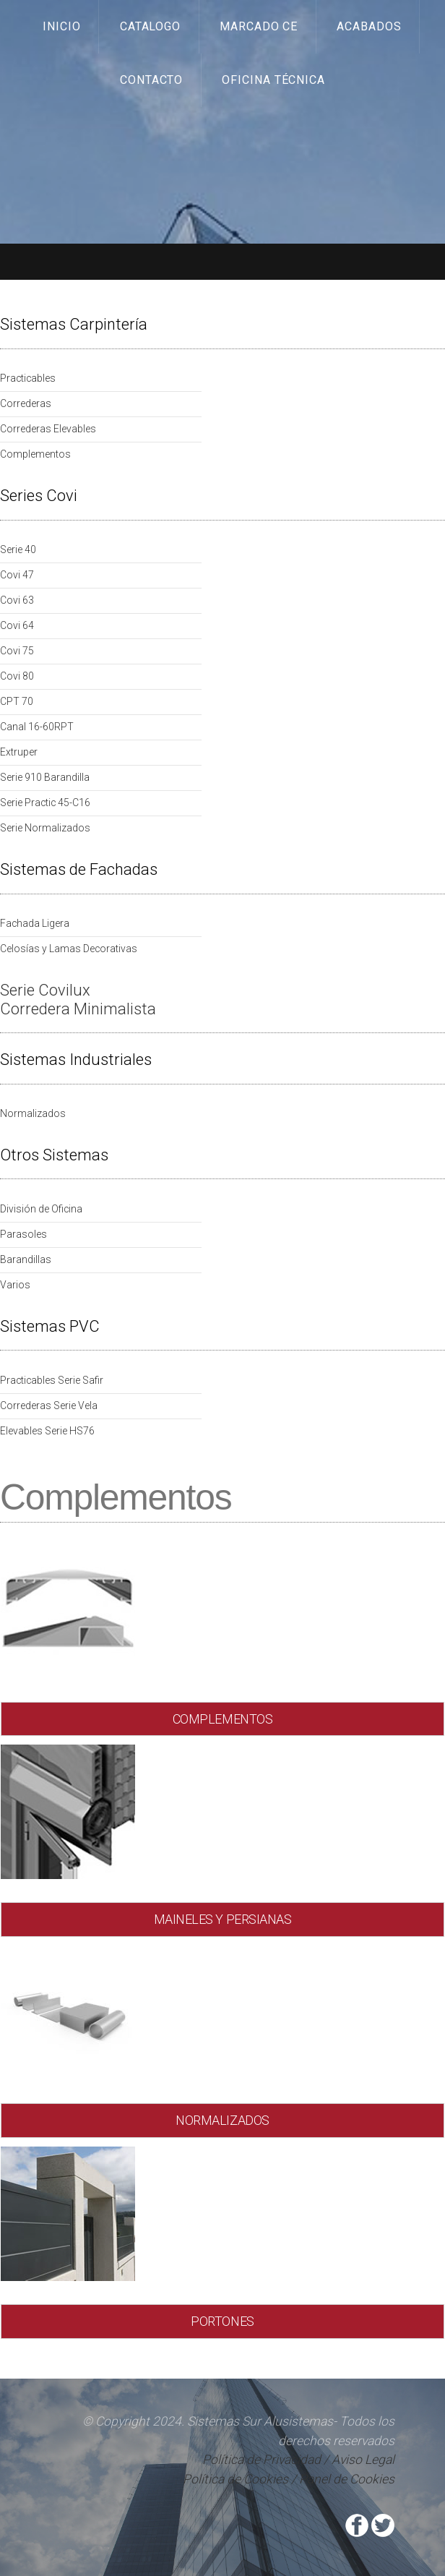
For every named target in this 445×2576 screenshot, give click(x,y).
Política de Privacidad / (267, 2459)
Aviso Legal (363, 2459)
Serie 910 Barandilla (45, 777)
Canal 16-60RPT (37, 726)
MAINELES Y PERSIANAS (223, 1919)
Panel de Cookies (346, 2479)
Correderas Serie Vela (49, 1405)
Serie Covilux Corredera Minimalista (78, 999)
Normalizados (33, 1113)
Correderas (25, 403)
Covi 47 (17, 575)
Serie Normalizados (45, 828)
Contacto (151, 80)
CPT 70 (16, 701)
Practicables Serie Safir (51, 1380)
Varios (15, 1285)
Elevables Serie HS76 (47, 1431)
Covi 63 (17, 600)
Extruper (19, 752)
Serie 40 (18, 549)
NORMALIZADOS (222, 2120)
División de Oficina (41, 1209)
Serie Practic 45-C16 (45, 802)
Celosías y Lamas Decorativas (68, 948)
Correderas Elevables (48, 429)
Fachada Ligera (34, 923)
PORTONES (222, 2321)
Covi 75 (17, 650)
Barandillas (25, 1259)
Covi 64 (17, 625)
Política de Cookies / (239, 2479)
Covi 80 (17, 676)
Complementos (35, 454)
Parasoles (23, 1234)
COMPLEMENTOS (223, 1718)
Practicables (28, 378)
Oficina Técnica (274, 80)
